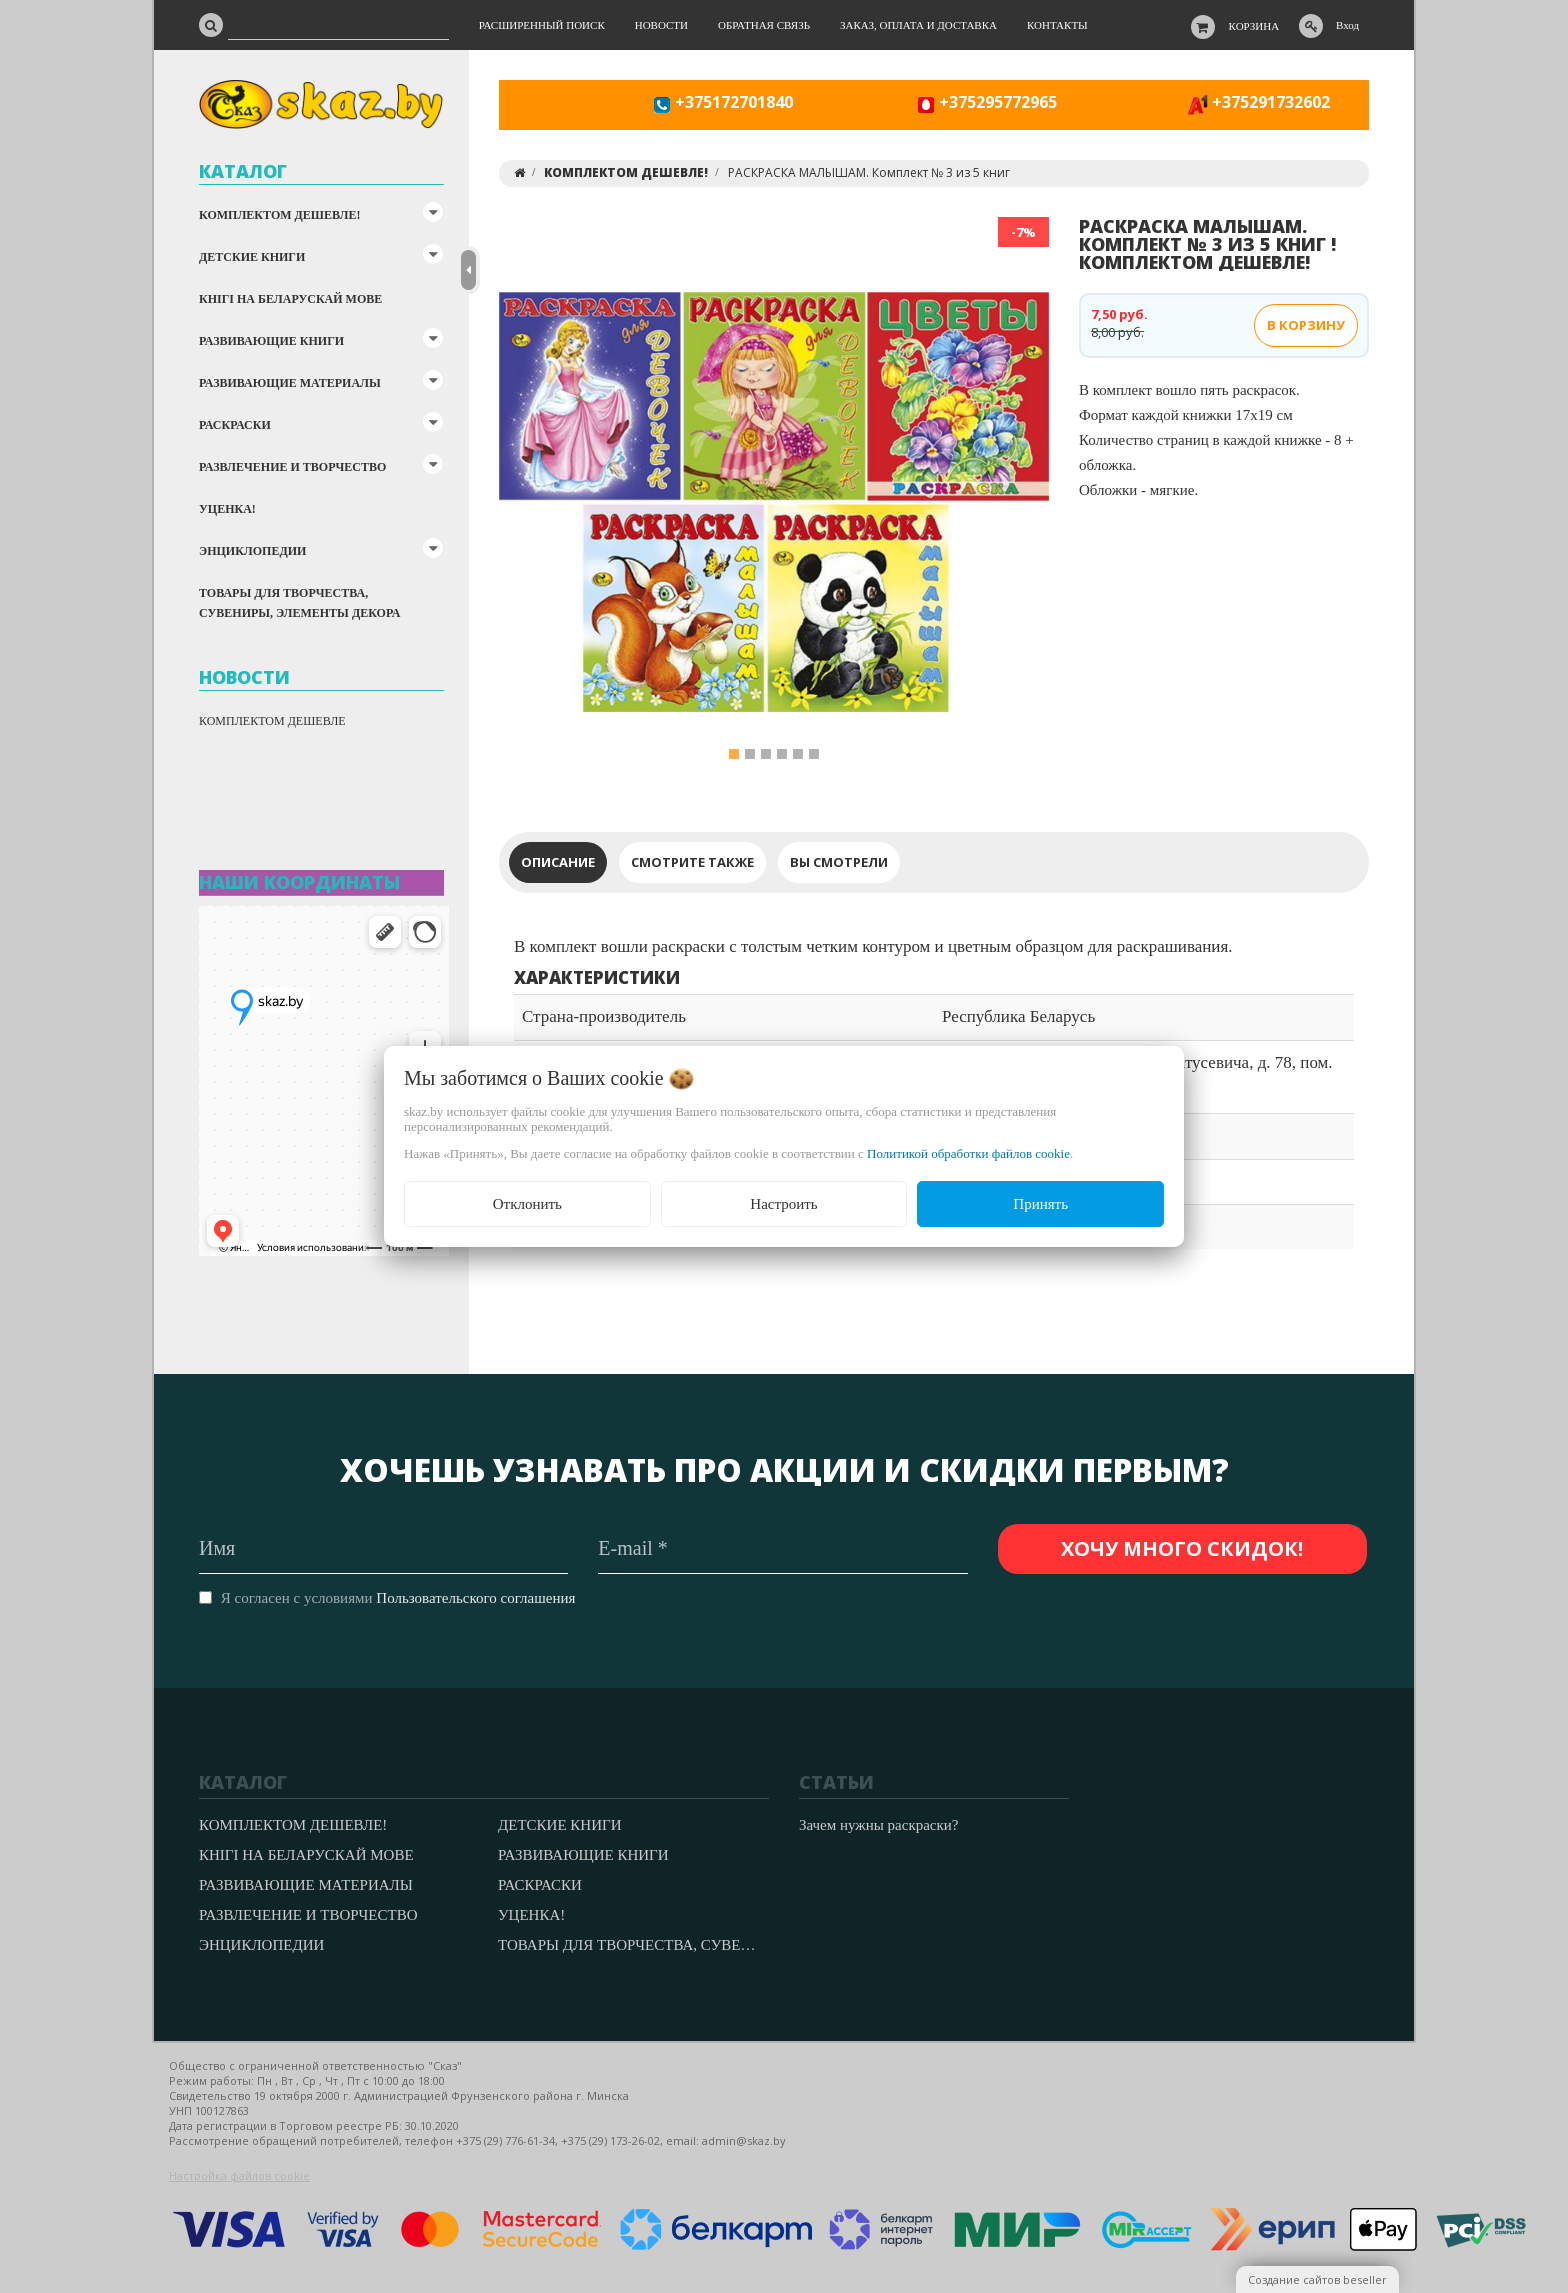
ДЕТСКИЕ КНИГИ (252, 257)
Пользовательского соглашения (475, 1598)
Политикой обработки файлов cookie (968, 1153)
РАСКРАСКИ (235, 425)
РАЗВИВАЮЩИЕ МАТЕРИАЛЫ (290, 383)
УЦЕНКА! (227, 509)
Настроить (783, 1204)
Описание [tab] (558, 862)
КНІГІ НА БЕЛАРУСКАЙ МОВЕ (290, 299)
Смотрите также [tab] (692, 862)
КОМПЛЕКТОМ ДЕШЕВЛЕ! (279, 215)
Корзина (1254, 26)
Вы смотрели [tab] (839, 862)
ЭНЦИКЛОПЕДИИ (252, 551)
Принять (1040, 1204)
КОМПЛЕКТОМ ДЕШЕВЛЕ (272, 721)
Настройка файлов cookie (239, 2175)
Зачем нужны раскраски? (878, 1825)
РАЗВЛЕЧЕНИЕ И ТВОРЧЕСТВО (292, 467)
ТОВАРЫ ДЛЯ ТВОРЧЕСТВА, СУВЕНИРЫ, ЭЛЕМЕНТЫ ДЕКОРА (299, 603)
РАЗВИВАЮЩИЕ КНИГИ (271, 341)
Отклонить (527, 1204)
